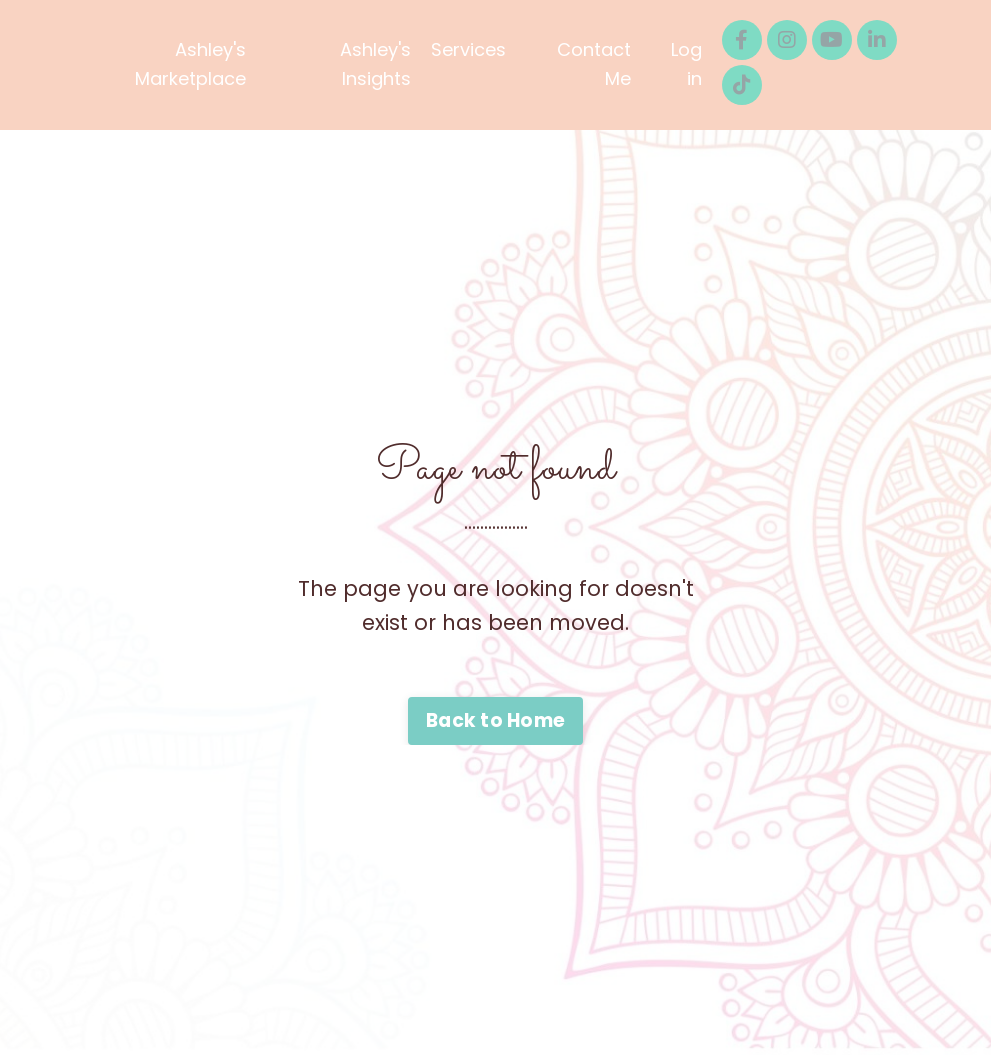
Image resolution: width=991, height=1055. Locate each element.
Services (468, 49)
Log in (686, 64)
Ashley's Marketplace (190, 64)
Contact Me (594, 64)
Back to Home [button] (495, 720)
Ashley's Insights (375, 64)
